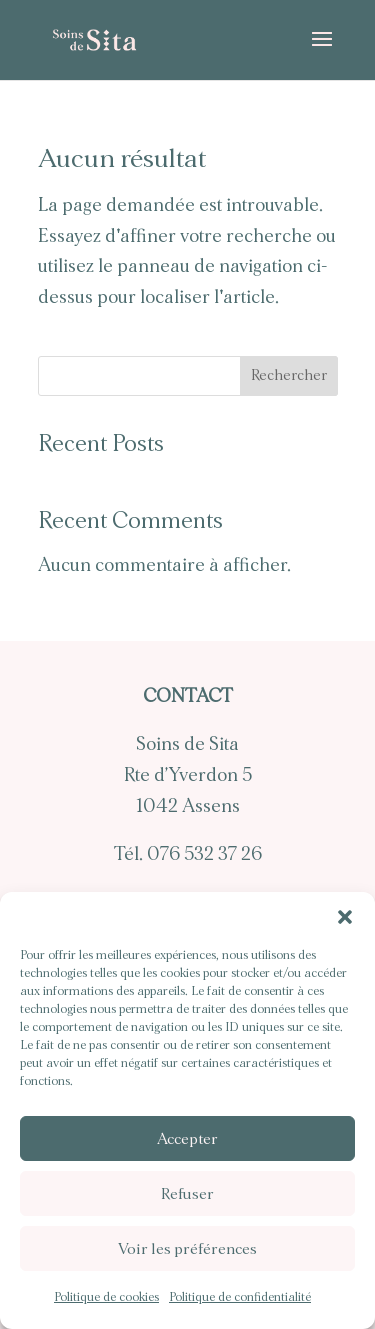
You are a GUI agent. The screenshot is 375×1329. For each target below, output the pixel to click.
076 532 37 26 (204, 854)
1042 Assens (188, 806)
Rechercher (289, 375)
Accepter (187, 1139)
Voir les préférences (187, 1249)
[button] (345, 917)
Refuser (187, 1194)
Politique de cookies (106, 1297)
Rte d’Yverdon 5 (188, 775)
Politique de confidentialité (240, 1297)
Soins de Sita (187, 744)
